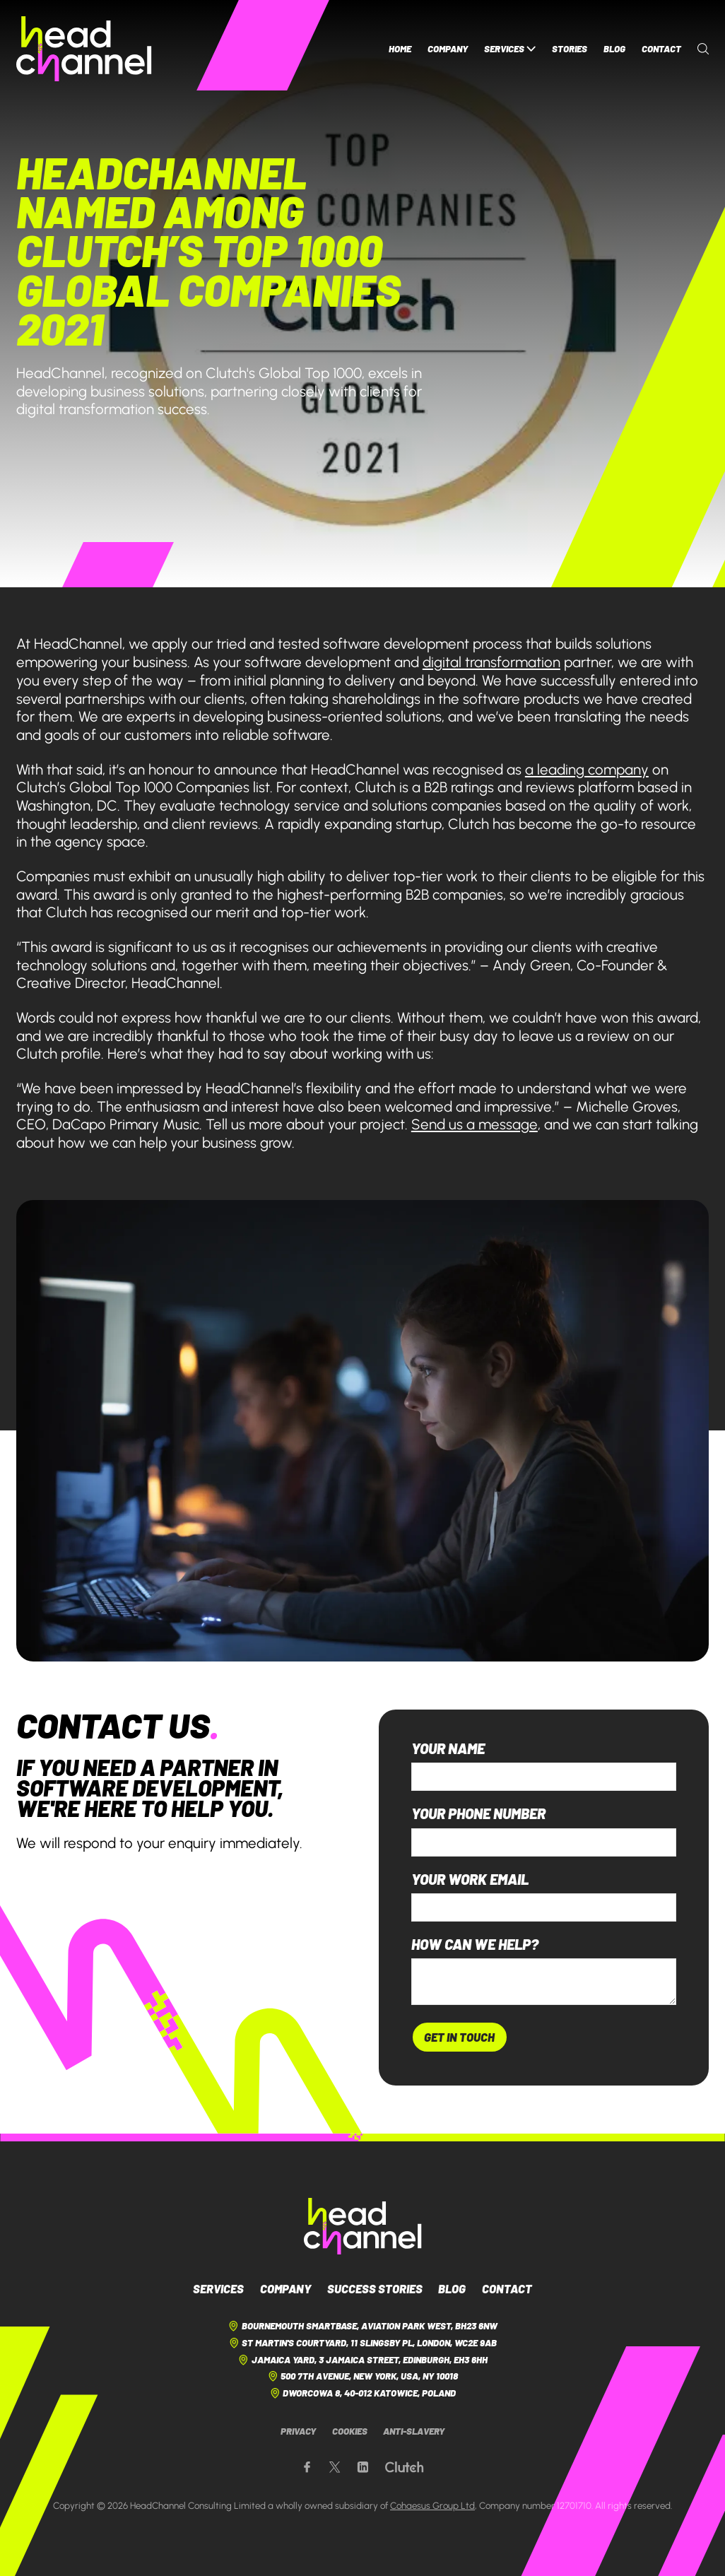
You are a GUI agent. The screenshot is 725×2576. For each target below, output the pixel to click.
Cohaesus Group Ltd (432, 2505)
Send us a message (474, 1124)
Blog (614, 48)
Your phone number (478, 1814)
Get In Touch (459, 2037)
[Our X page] (335, 2468)
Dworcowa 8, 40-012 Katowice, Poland (362, 2393)
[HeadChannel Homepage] (84, 48)
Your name (448, 1748)
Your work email (470, 1879)
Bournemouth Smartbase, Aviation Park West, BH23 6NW (362, 2326)
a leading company (587, 769)
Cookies (349, 2431)
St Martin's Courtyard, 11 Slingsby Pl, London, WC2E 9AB (362, 2343)
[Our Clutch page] (404, 2468)
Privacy (298, 2431)
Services (510, 49)
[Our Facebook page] (307, 2468)
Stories (569, 48)
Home (400, 48)
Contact (661, 48)
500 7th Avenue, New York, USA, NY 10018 (363, 2376)
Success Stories (375, 2288)
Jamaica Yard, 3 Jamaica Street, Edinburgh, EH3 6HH (362, 2360)
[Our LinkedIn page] (363, 2468)
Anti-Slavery (413, 2431)
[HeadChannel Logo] (363, 2226)
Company (448, 48)
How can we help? (474, 1944)
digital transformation (491, 662)
